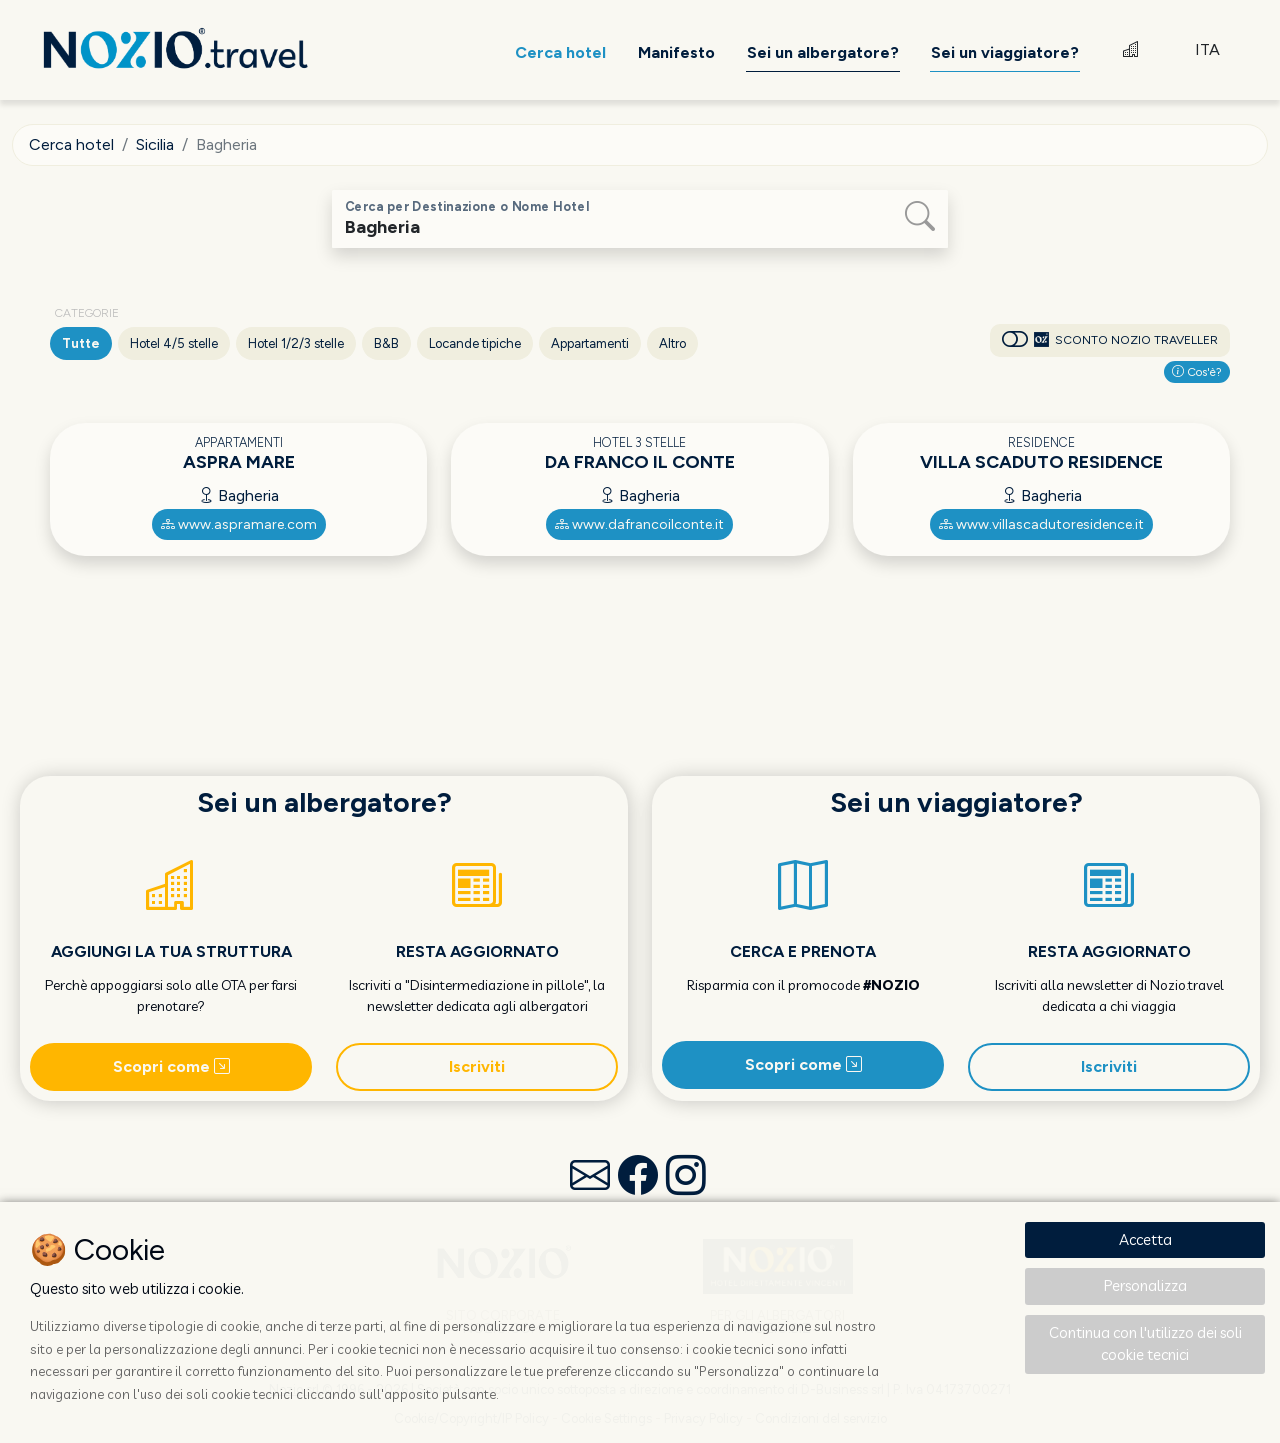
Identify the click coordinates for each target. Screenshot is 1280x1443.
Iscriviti (477, 1066)
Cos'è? (1197, 372)
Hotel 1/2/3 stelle (296, 343)
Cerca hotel (71, 144)
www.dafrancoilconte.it (639, 524)
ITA (1207, 49)
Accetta (1145, 1239)
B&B (386, 343)
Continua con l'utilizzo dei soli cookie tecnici (1145, 1344)
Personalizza (1145, 1285)
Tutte (81, 343)
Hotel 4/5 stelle (174, 343)
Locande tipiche (475, 343)
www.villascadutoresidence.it (1041, 524)
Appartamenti (590, 343)
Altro (672, 343)
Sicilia (155, 144)
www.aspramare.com (239, 524)
